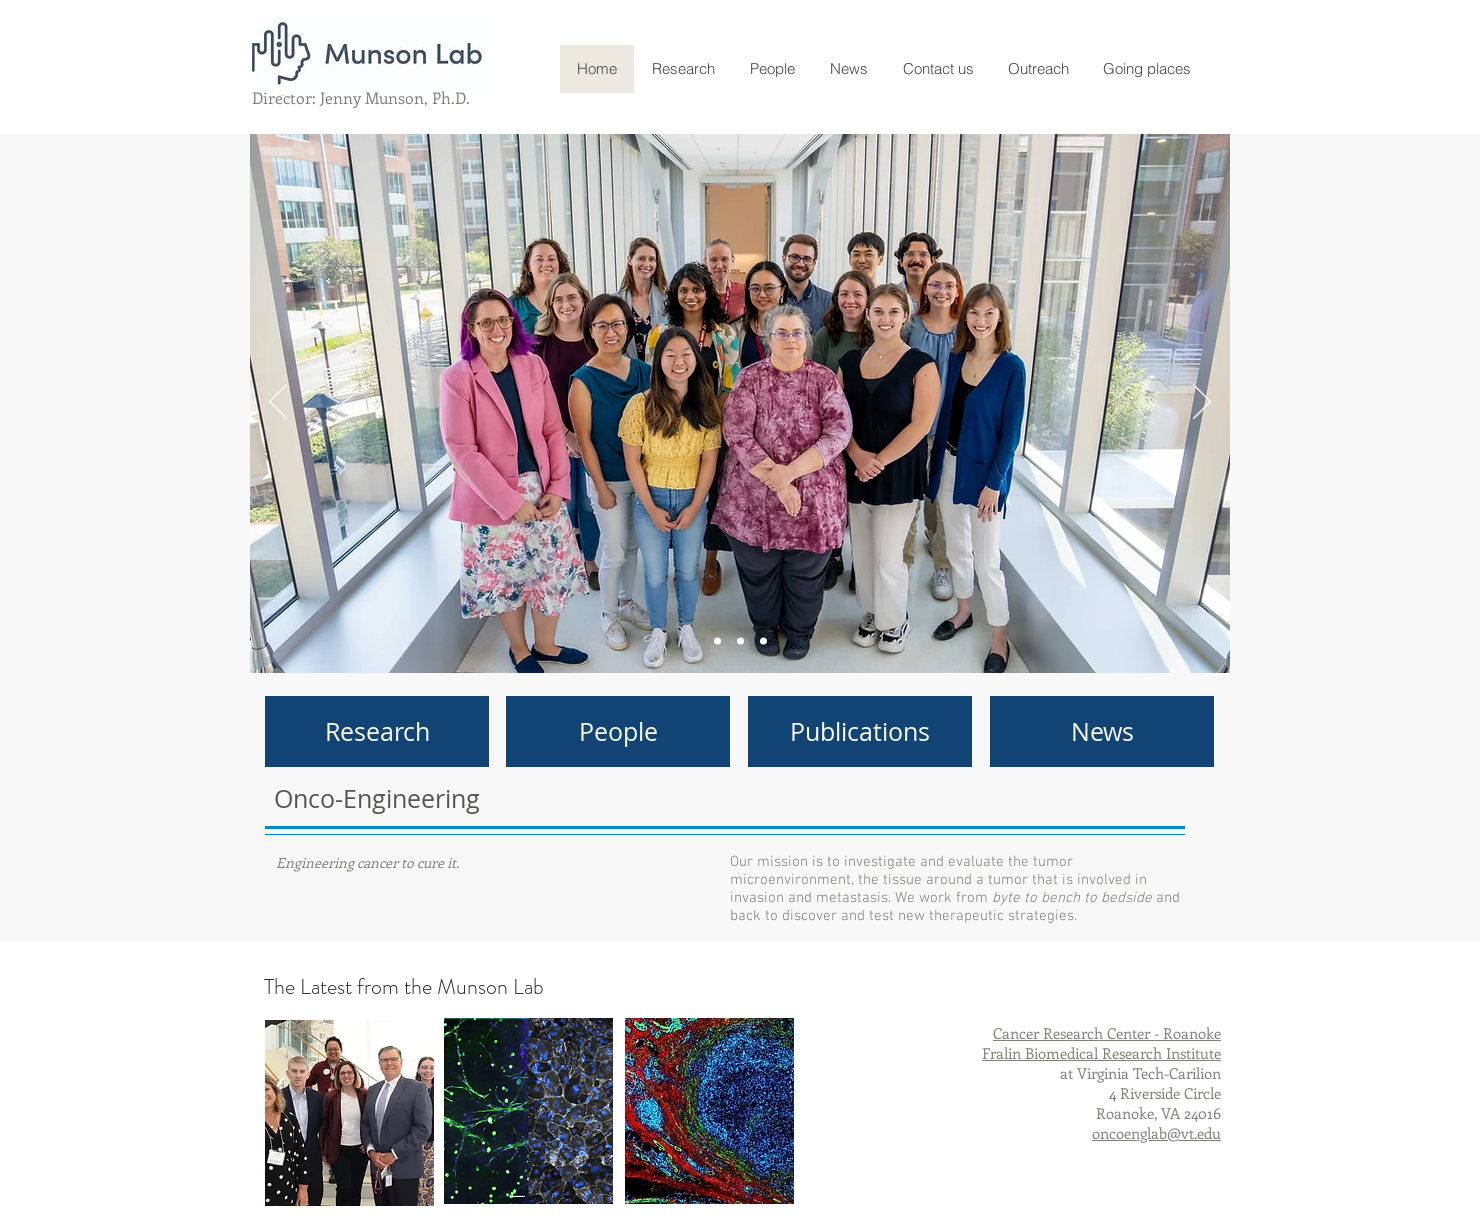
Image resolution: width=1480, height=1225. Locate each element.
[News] (1102, 731)
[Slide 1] (740, 641)
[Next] (1202, 403)
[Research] (377, 731)
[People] (618, 731)
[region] (349, 1113)
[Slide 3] (717, 641)
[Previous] (278, 403)
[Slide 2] (763, 641)
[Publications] (860, 731)
